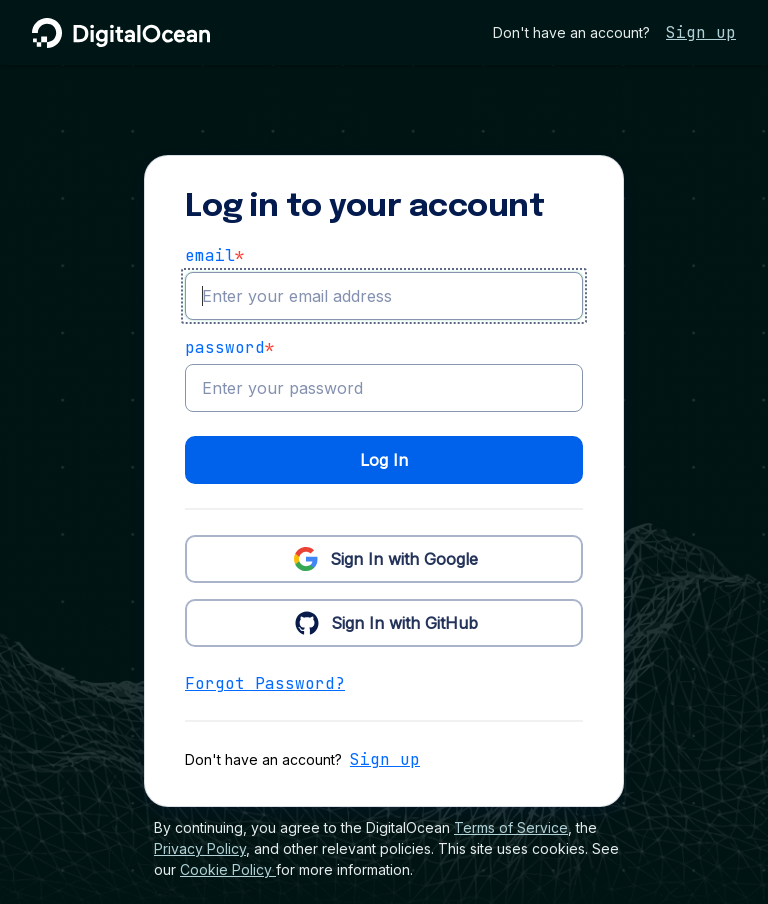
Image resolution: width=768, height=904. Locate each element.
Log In (384, 460)
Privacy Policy (200, 848)
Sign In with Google (384, 558)
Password (230, 348)
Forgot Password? (265, 683)
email (215, 256)
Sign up (701, 32)
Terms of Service (511, 827)
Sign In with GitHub (384, 622)
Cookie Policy (228, 869)
